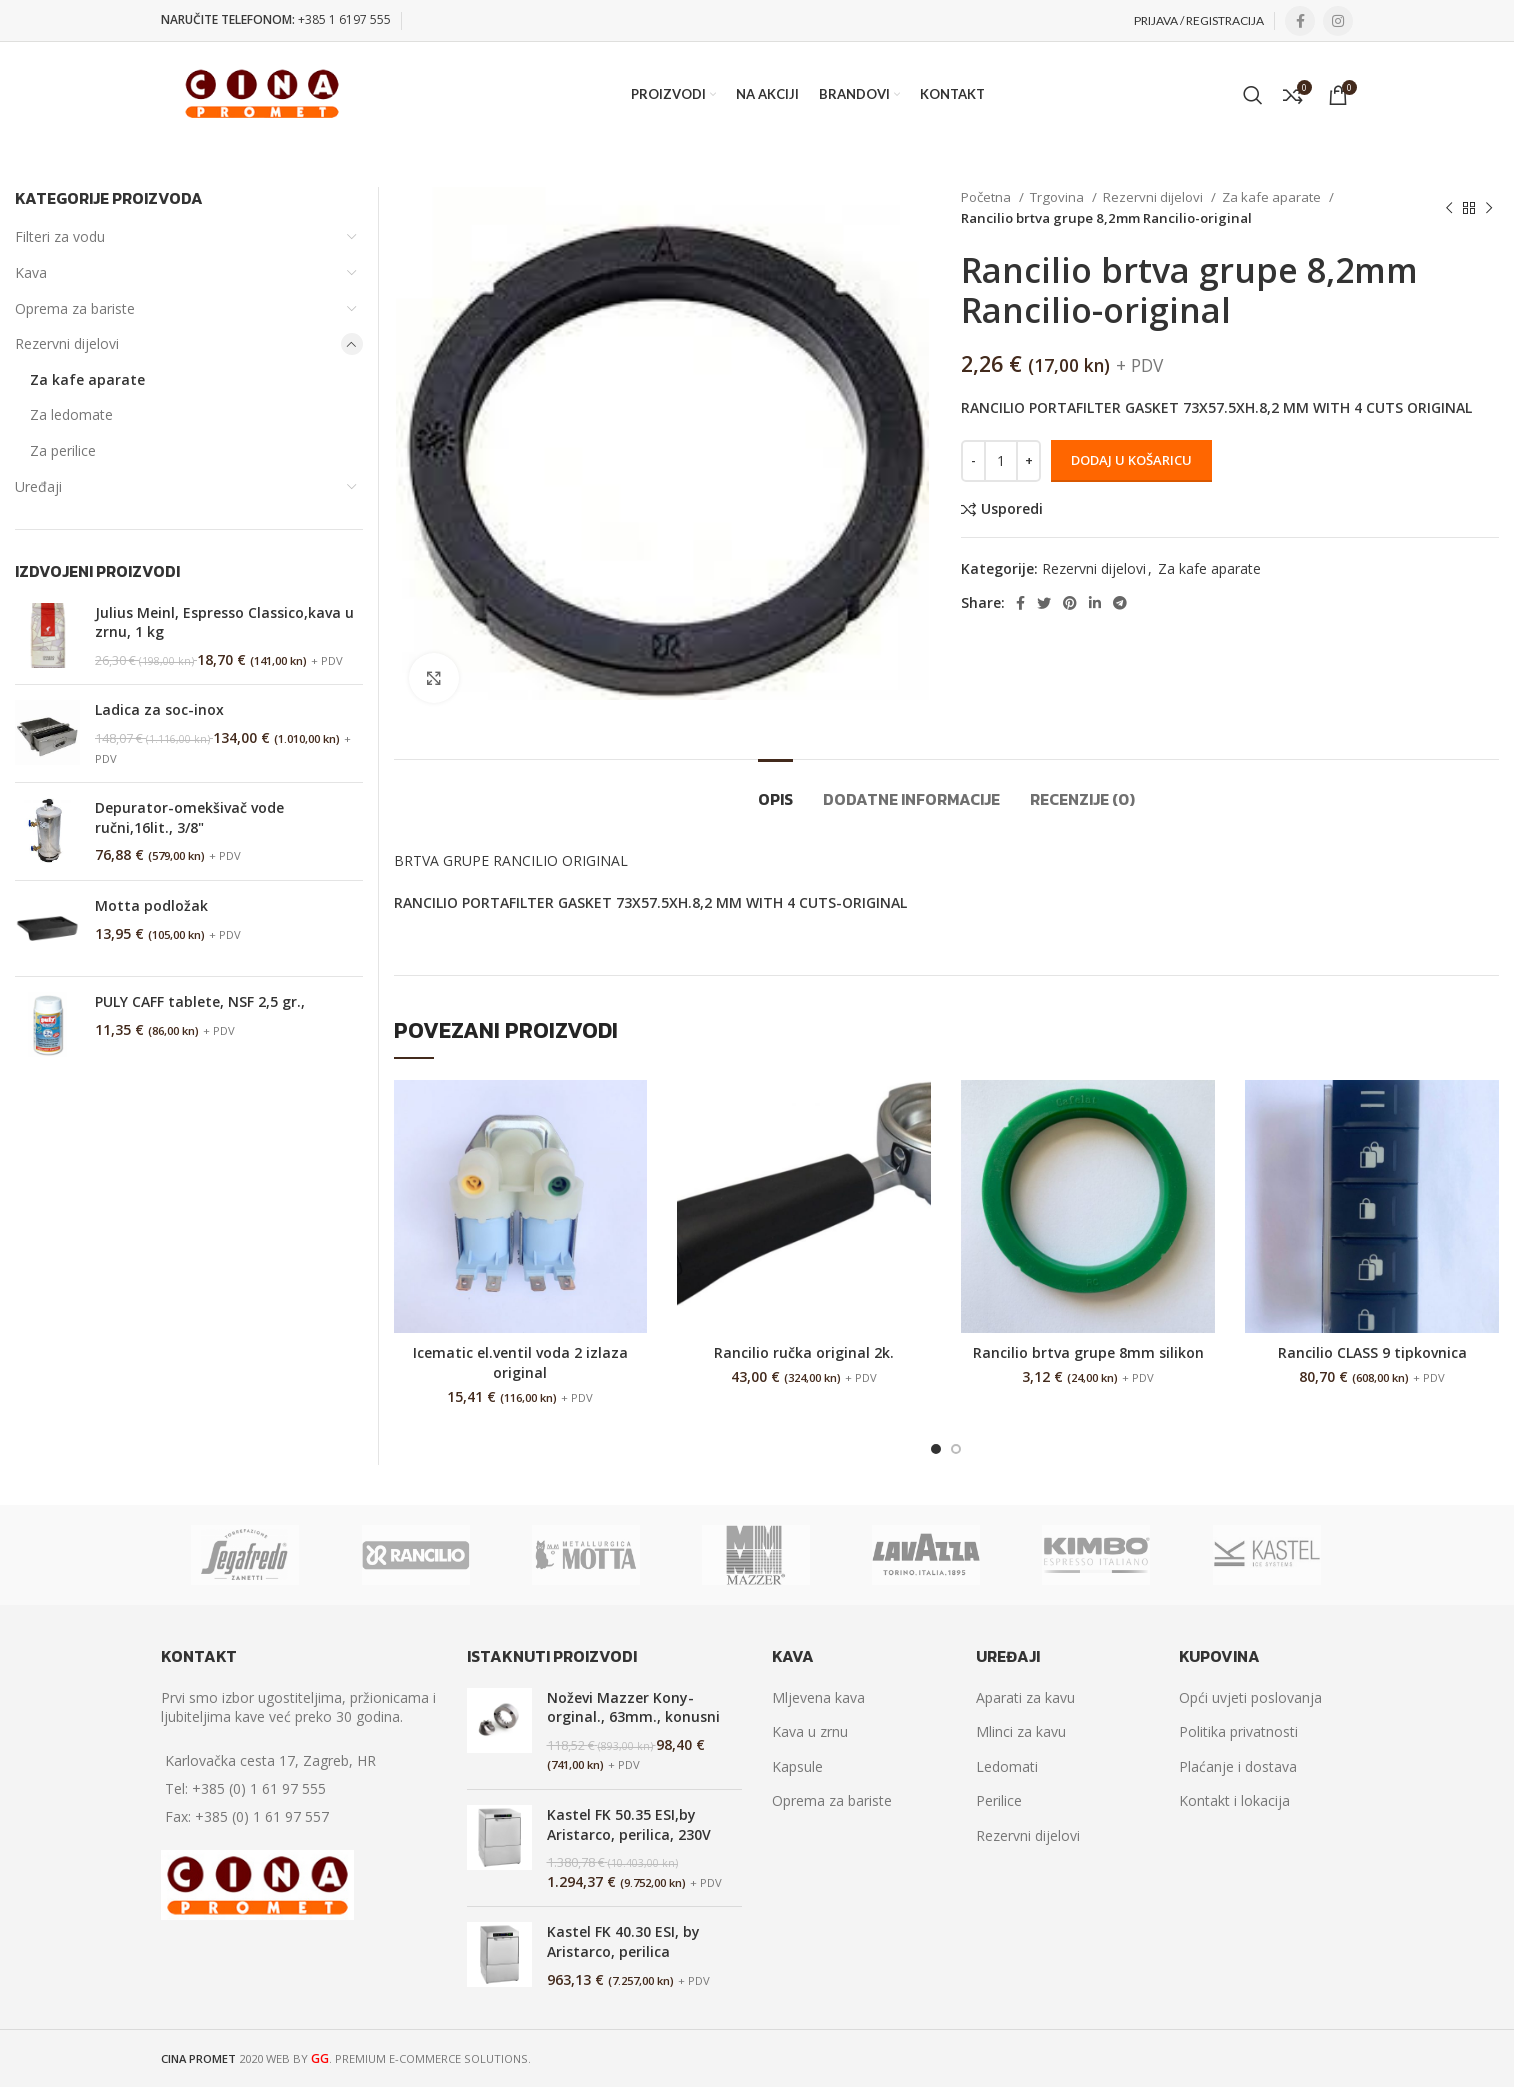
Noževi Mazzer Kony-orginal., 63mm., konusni (633, 1707)
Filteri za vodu (60, 236)
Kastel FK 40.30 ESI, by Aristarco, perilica (623, 1941)
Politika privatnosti (1238, 1731)
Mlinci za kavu (1021, 1731)
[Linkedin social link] (1095, 603)
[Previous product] (1449, 208)
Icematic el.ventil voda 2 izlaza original (520, 1362)
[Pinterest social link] (1070, 603)
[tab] (775, 789)
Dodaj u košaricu (1131, 460)
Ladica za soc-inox (159, 709)
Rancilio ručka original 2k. (804, 1352)
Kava (31, 272)
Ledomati (1007, 1766)
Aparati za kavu (1025, 1697)
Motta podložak (151, 905)
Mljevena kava (818, 1697)
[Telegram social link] (1120, 603)
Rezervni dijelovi (1154, 197)
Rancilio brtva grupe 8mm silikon (1088, 1352)
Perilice (999, 1800)
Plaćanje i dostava (1238, 1766)
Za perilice (63, 450)
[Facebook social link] (1300, 21)
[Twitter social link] (1044, 603)
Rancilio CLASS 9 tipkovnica (1372, 1352)
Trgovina (1058, 197)
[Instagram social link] (1338, 21)
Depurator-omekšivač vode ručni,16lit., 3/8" (189, 817)
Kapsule (797, 1766)
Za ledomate (71, 414)
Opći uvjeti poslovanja (1250, 1697)
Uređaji (38, 486)
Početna (987, 197)
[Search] (1253, 95)
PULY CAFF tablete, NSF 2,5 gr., (200, 1001)
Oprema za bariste (75, 308)
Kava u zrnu (810, 1731)
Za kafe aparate (1273, 197)
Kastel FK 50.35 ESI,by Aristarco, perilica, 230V (629, 1824)
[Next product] (1489, 208)
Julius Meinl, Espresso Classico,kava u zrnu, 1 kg (224, 622)
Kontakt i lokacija (1234, 1800)
